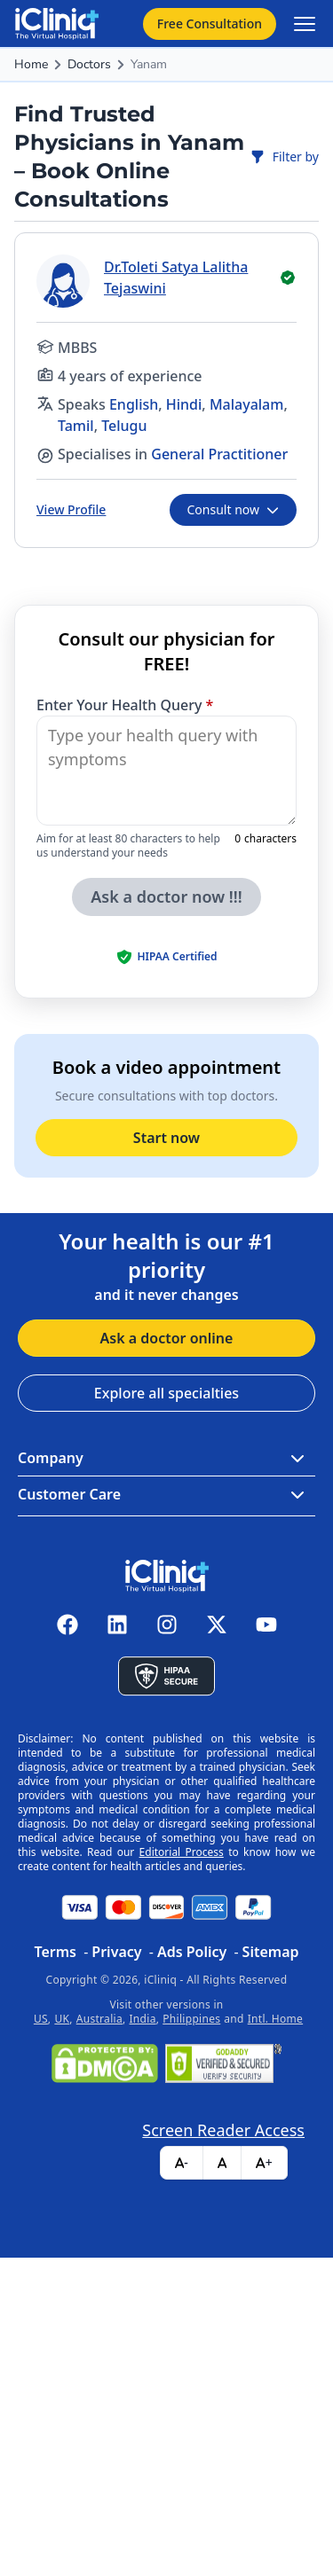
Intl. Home (275, 2018)
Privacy (116, 1951)
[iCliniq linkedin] (117, 1624)
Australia (99, 2018)
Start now (166, 1137)
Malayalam (247, 404)
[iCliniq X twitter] (216, 1624)
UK (61, 2018)
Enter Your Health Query (124, 705)
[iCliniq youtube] (266, 1624)
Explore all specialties (166, 1393)
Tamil (76, 425)
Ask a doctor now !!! (166, 896)
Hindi (184, 404)
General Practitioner (219, 454)
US (41, 2018)
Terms (55, 1951)
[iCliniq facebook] (67, 1624)
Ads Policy (191, 1951)
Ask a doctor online (167, 1338)
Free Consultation (209, 23)
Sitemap (270, 1951)
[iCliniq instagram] (167, 1624)
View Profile (71, 509)
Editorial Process (181, 1852)
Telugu (124, 425)
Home (31, 64)
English (133, 404)
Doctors (89, 64)
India (143, 2018)
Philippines (191, 2018)
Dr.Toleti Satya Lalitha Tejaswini (176, 277)
